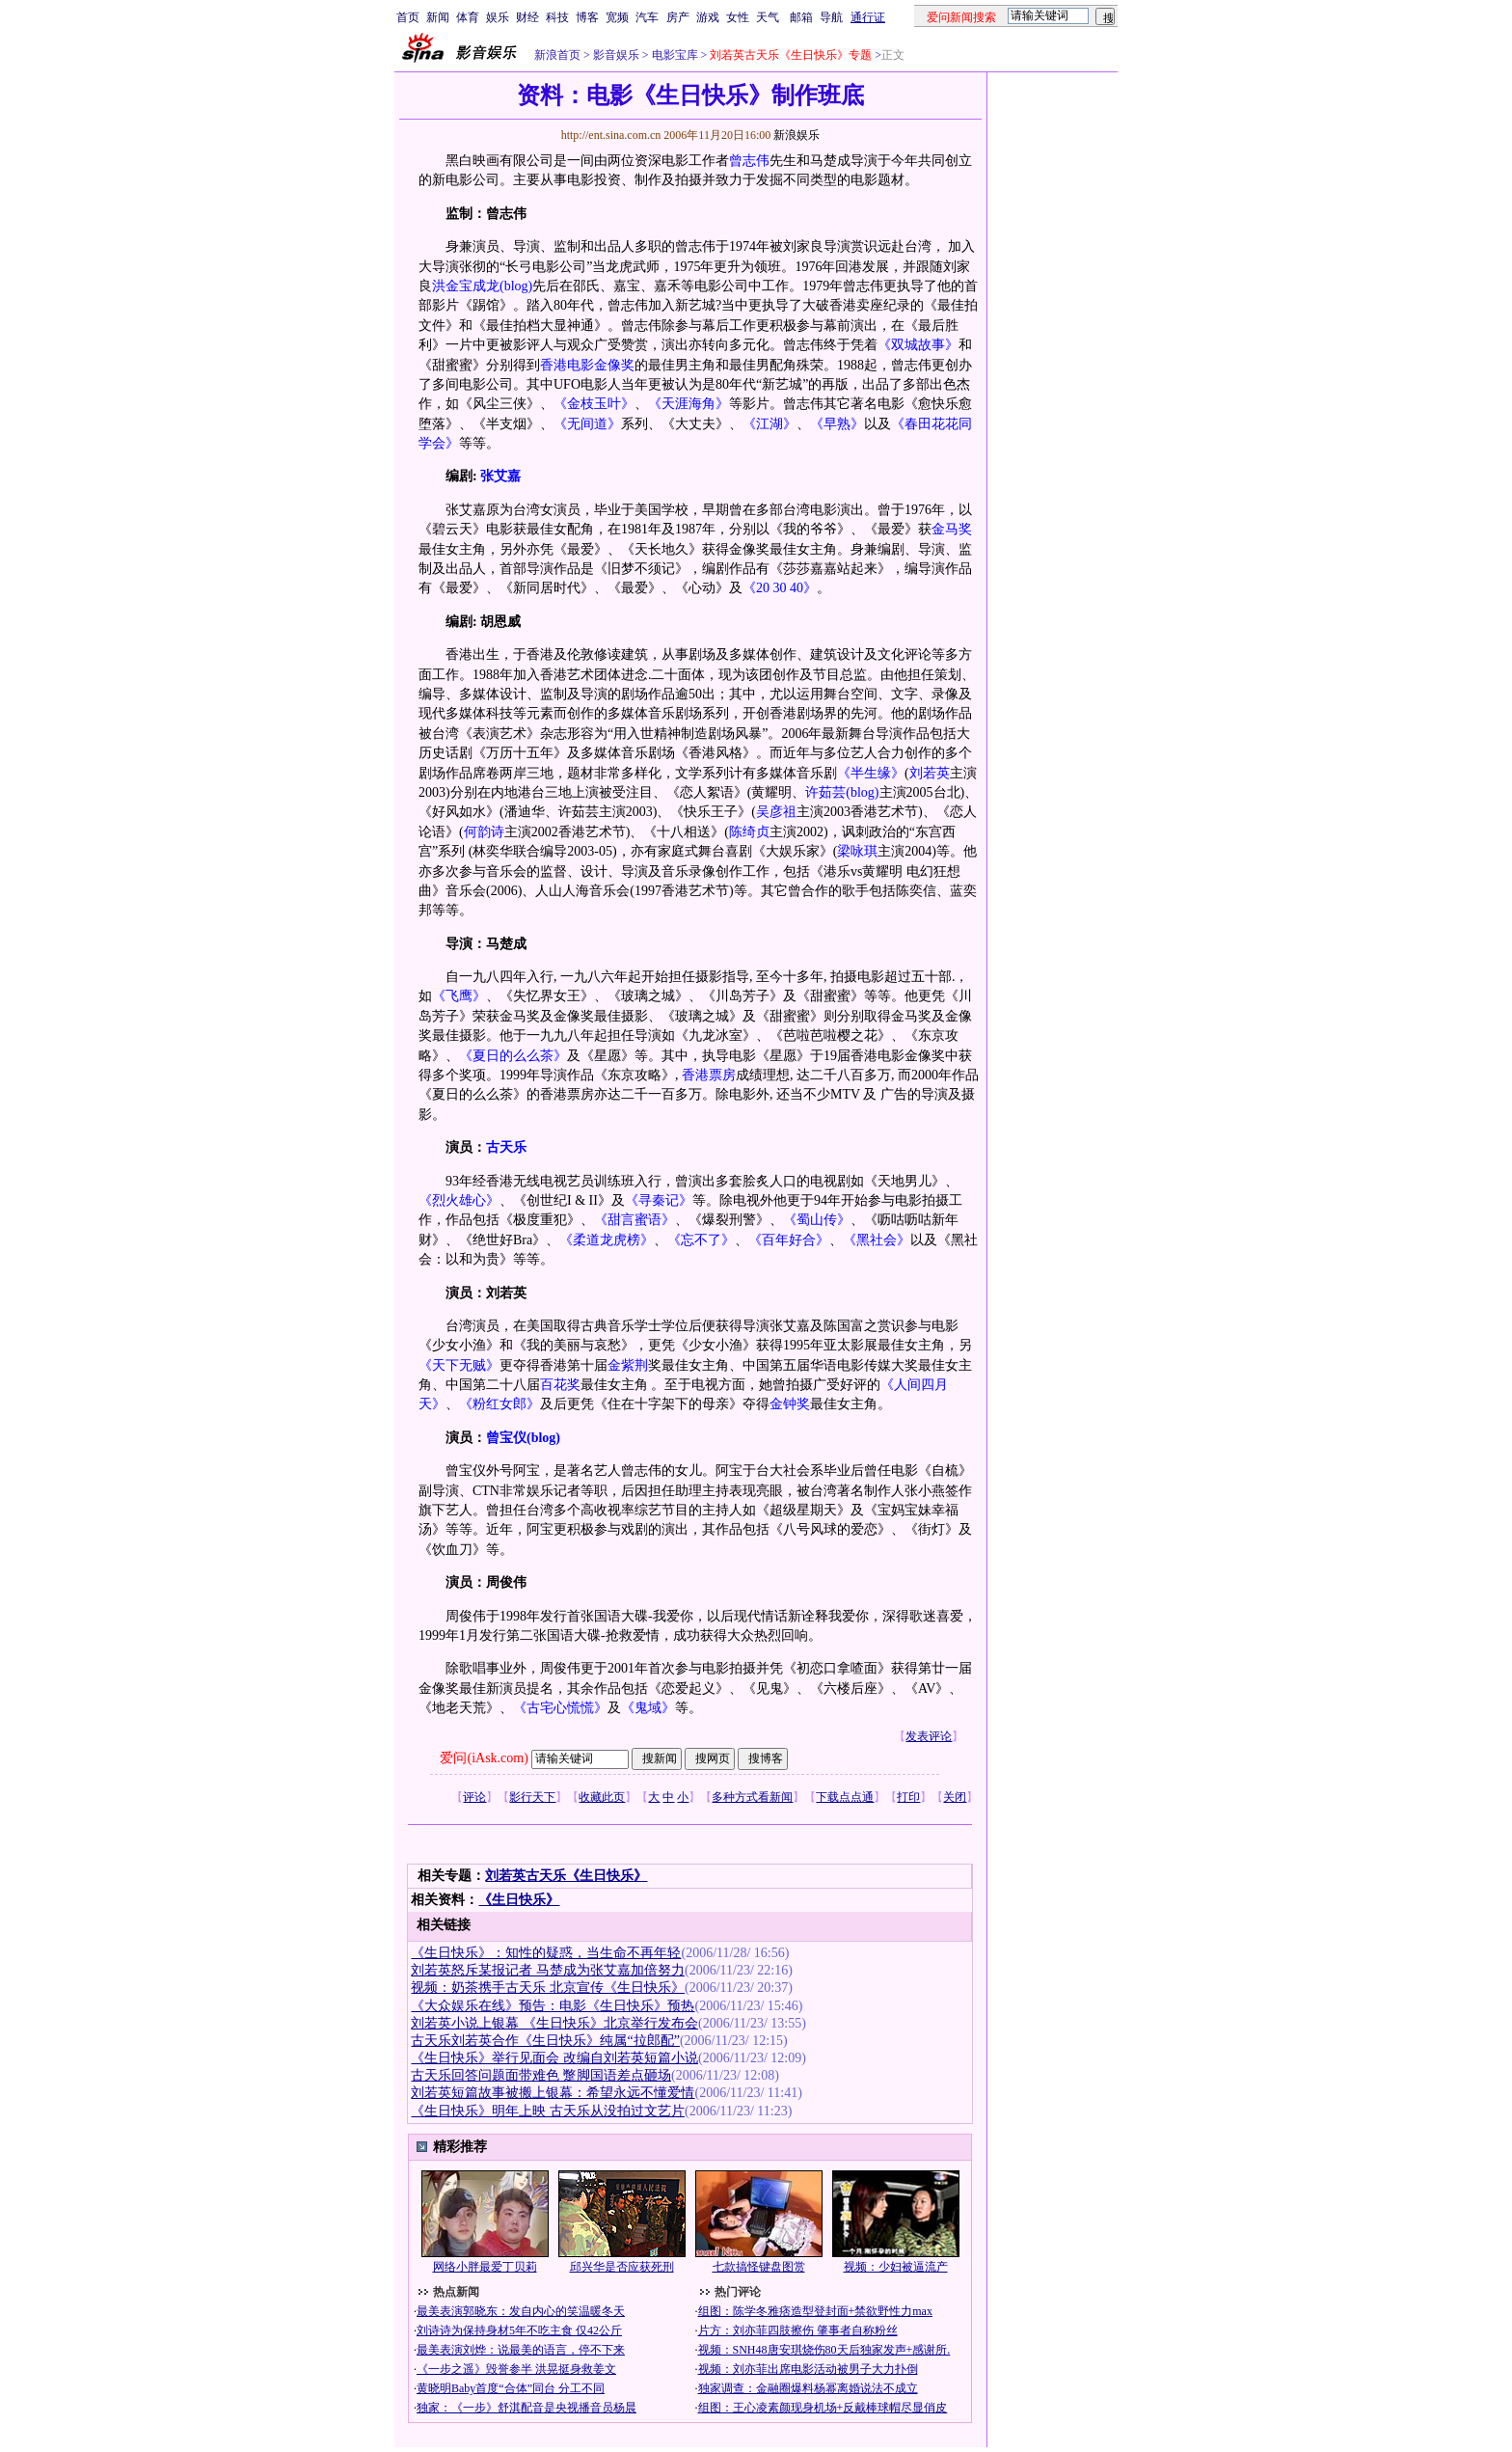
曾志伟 (749, 160)
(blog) (516, 286)
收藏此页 (602, 1797)
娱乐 (497, 17)
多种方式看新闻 (752, 1797)
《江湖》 (769, 424)
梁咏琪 (857, 851)
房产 (677, 17)
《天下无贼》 (459, 1365)
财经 (527, 17)
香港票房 (709, 1075)
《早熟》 (837, 424)
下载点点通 (845, 1797)
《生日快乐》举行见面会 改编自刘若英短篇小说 (554, 2058)
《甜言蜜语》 (634, 1219)
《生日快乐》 (518, 1900)
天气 (767, 17)
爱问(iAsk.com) (483, 1758)
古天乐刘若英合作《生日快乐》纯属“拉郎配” (545, 2040)
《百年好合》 (788, 1240)
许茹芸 (825, 792)
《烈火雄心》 (459, 1200)
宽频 (617, 17)
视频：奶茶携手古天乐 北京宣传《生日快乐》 (548, 1987)
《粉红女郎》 (499, 1404)
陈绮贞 (749, 832)
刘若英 (929, 773)
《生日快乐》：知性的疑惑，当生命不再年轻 (546, 1953)
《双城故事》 (918, 345)
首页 (407, 17)
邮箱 (801, 17)
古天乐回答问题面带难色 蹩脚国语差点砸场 (541, 2075)
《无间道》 (587, 424)
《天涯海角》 (688, 403)
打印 (908, 1797)
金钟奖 (790, 1404)
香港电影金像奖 (587, 365)
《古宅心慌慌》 (560, 1708)
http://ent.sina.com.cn (612, 135)
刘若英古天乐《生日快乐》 (566, 1875)
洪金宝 (452, 286)
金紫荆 (628, 1365)
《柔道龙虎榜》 (606, 1240)
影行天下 (532, 1797)
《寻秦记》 (658, 1200)
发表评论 (928, 1736)
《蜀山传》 (816, 1219)
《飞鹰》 (459, 996)
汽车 (647, 17)
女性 (737, 17)
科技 (557, 17)
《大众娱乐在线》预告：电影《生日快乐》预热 (552, 2006)
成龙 (486, 286)
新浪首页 (557, 55)
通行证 (867, 17)
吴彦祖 (776, 811)
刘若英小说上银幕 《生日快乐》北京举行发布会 (554, 2023)
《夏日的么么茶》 (513, 1056)
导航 (831, 17)
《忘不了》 (701, 1240)
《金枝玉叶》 (594, 403)
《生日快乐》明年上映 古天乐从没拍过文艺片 (548, 2111)
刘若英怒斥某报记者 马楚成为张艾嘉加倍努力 (548, 1970)
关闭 (954, 1797)
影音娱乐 (616, 55)
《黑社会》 (876, 1240)
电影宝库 (673, 55)
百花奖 (560, 1384)
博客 (587, 17)
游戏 (707, 17)
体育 (467, 17)
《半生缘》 (870, 773)
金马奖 (952, 529)
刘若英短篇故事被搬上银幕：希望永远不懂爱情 (552, 2092)
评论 (474, 1797)
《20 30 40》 (779, 588)
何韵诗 (484, 832)
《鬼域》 (648, 1708)
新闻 (437, 17)
